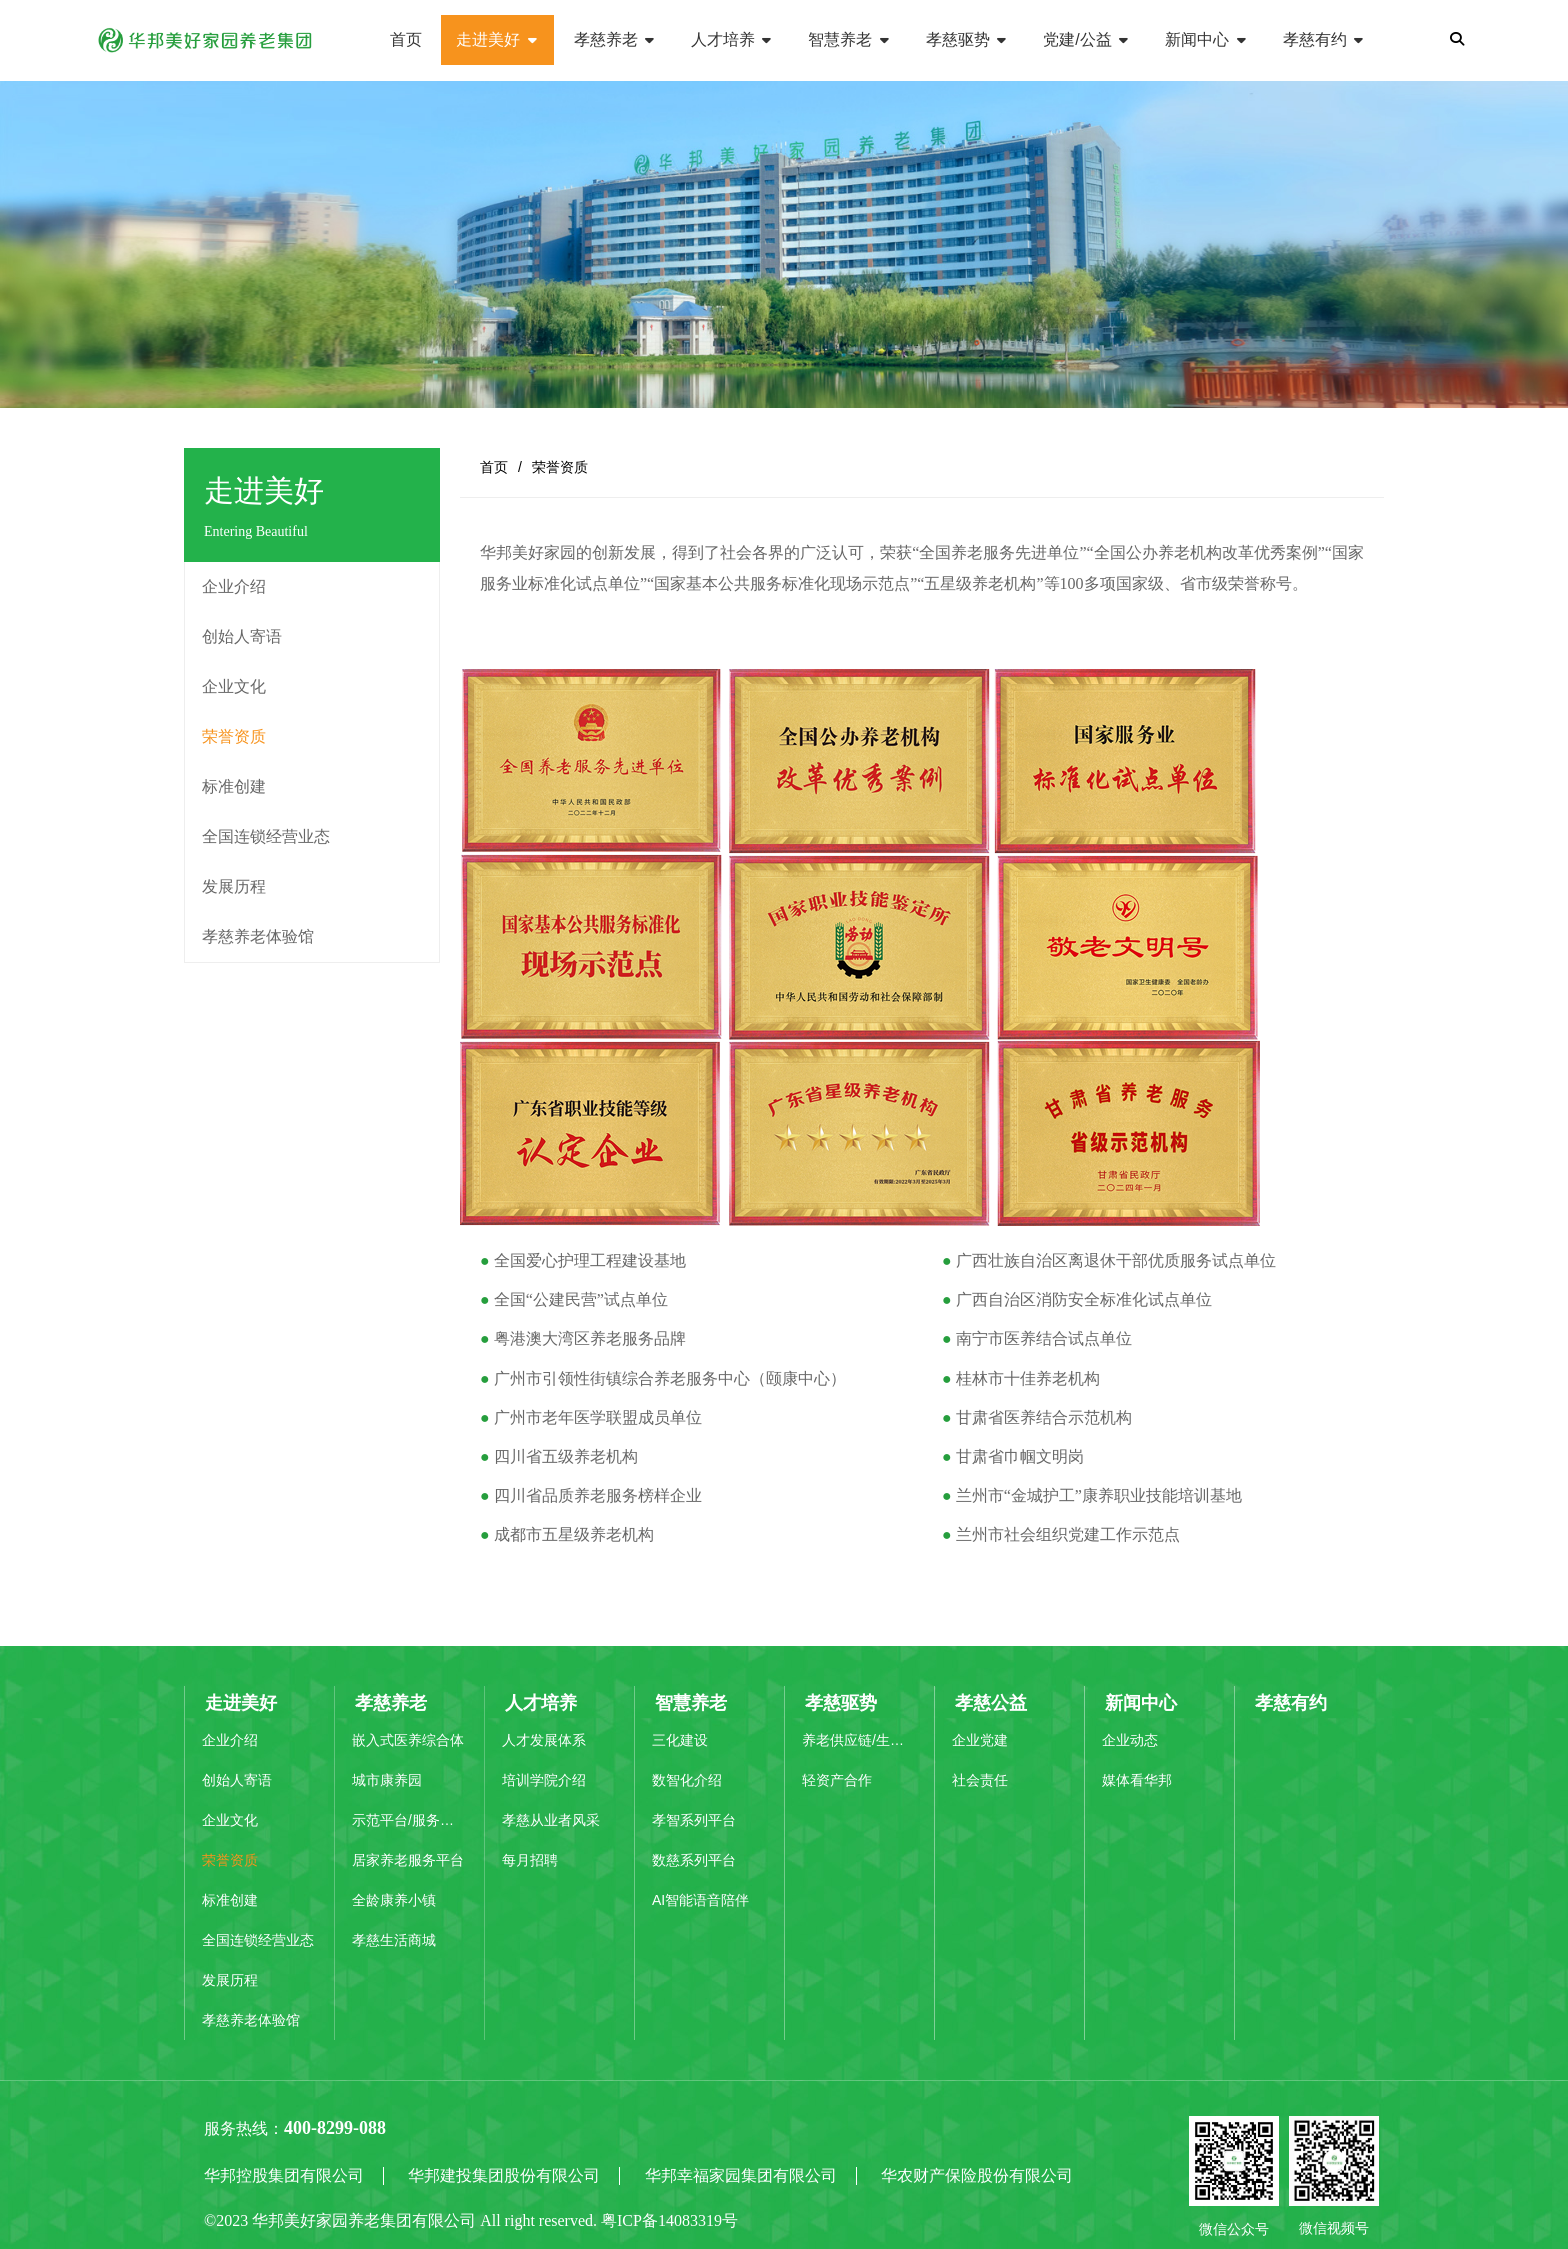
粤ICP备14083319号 (669, 2220)
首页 (494, 467)
